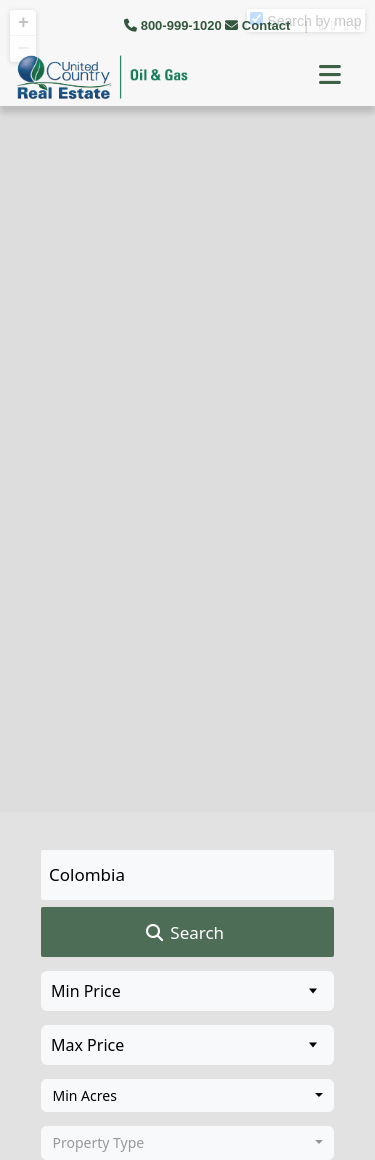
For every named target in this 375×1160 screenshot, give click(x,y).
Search (183, 933)
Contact (259, 25)
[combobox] (187, 1096)
